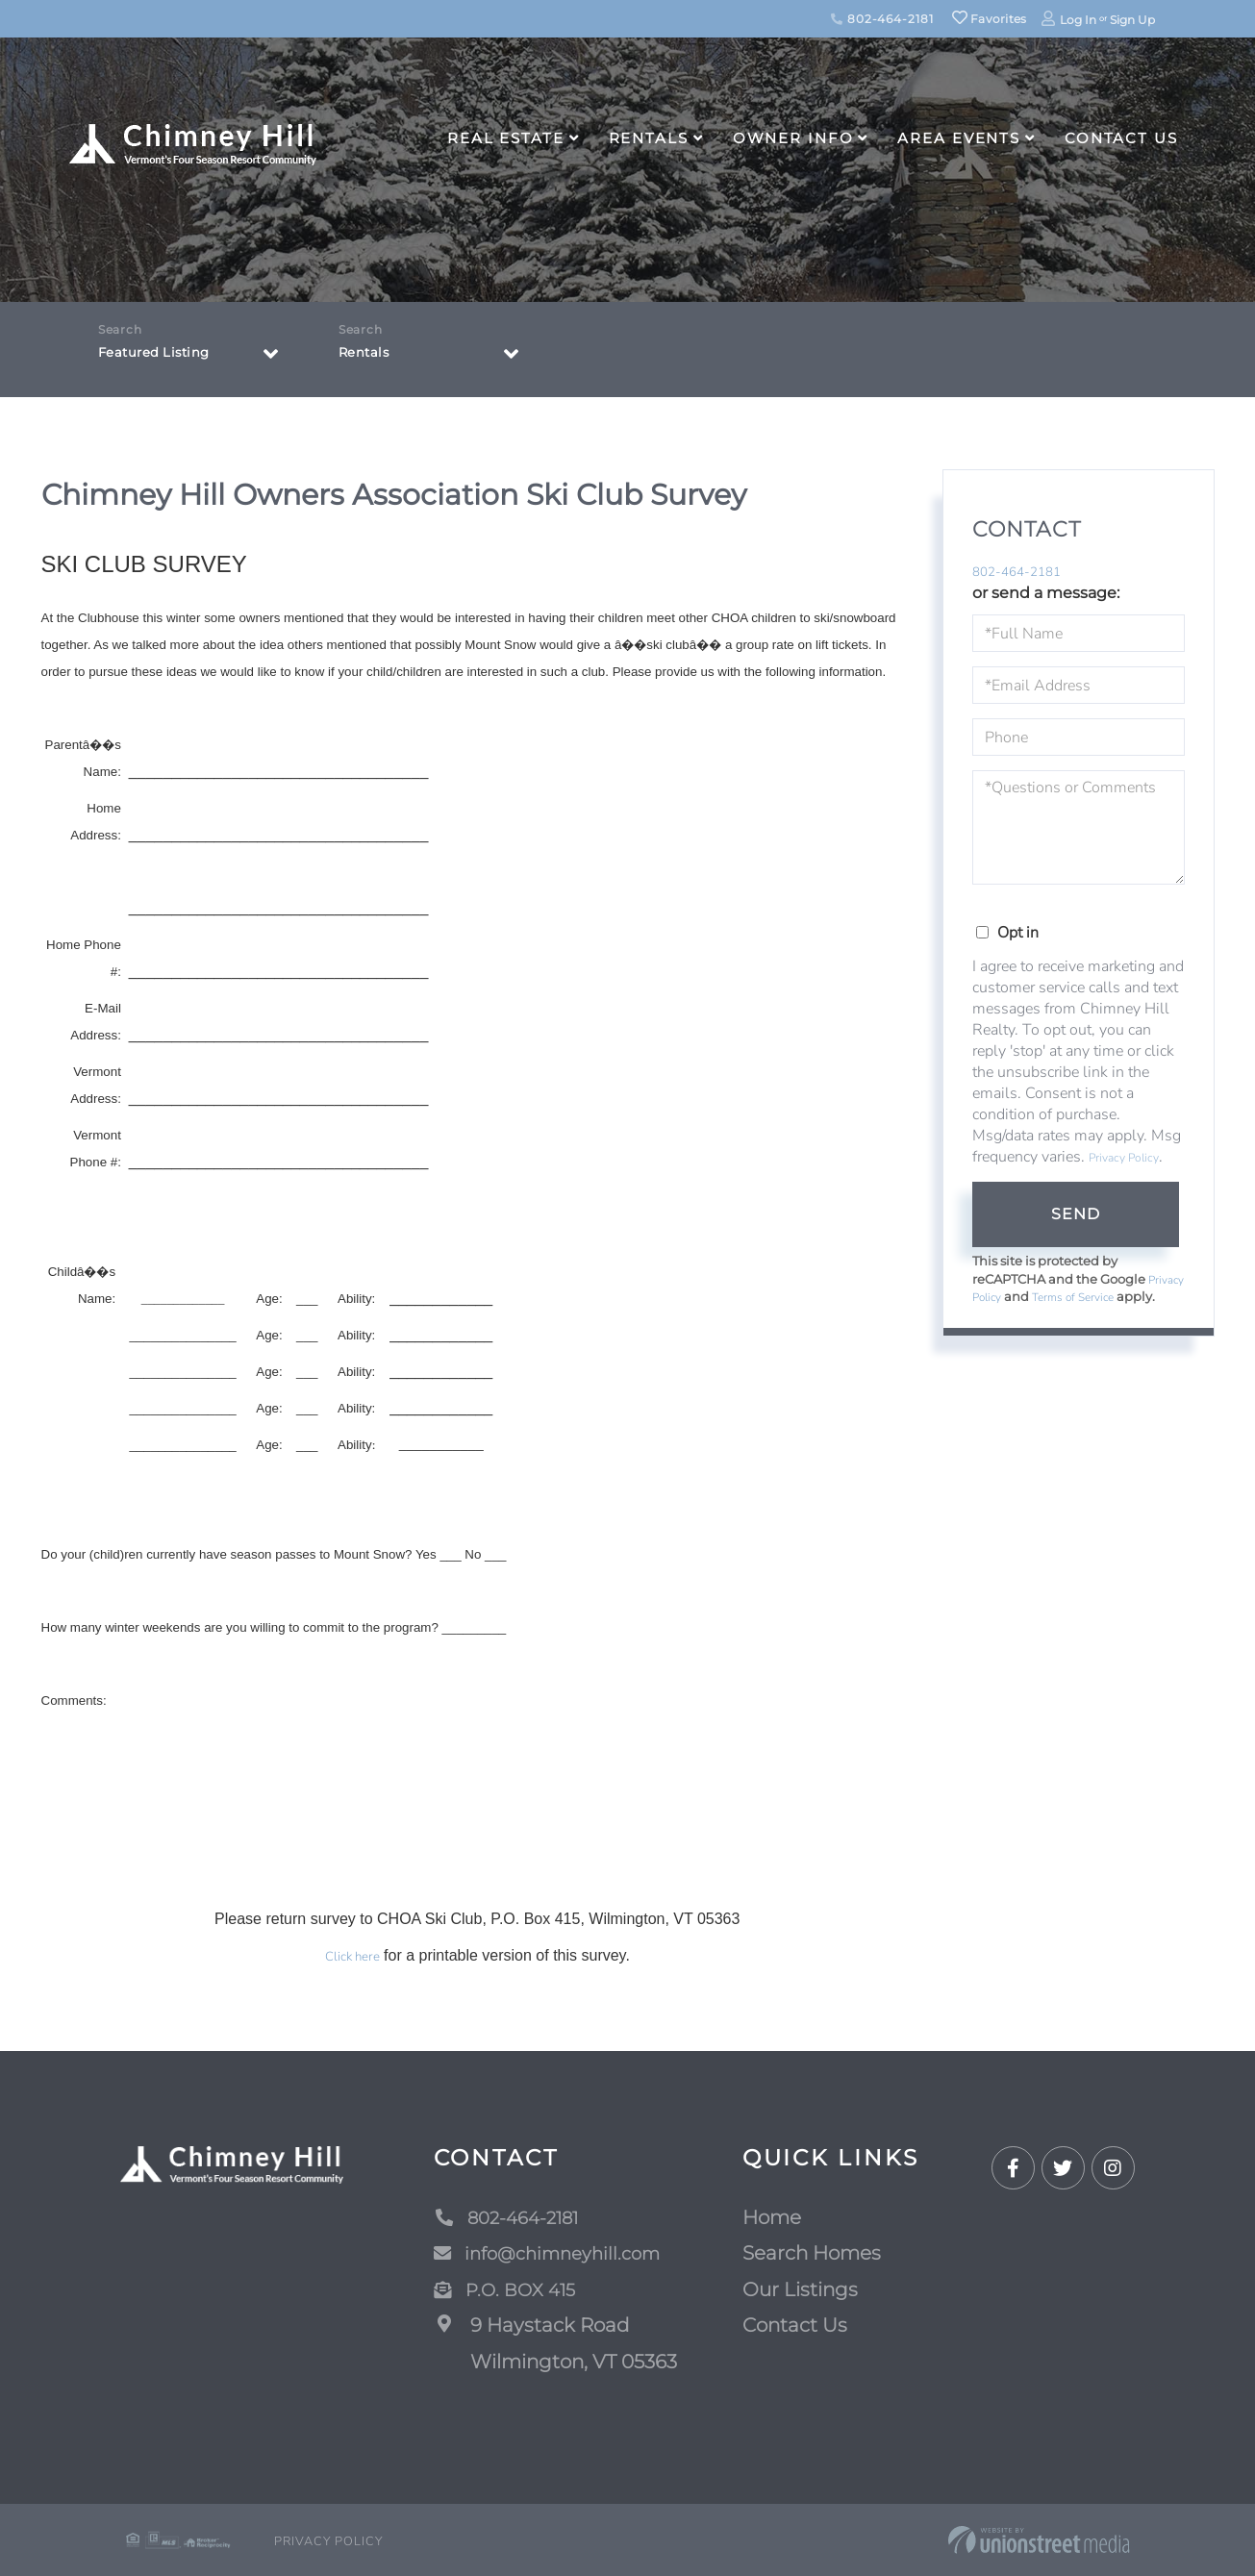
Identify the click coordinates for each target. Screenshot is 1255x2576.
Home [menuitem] (771, 2217)
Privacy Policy (1124, 1160)
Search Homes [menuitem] (811, 2252)
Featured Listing (165, 357)
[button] (521, 2472)
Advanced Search (626, 2472)
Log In (1078, 20)
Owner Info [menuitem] (793, 138)
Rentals (370, 357)
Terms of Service (1125, 1300)
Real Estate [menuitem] (506, 138)
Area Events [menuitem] (958, 138)
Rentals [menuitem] (649, 138)
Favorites (989, 19)
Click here (352, 1955)
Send (1076, 1216)
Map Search (760, 2472)
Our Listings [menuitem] (800, 2289)
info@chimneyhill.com (555, 2252)
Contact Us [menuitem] (1121, 138)
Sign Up (1132, 20)
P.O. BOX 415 (509, 2289)
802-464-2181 (882, 19)
